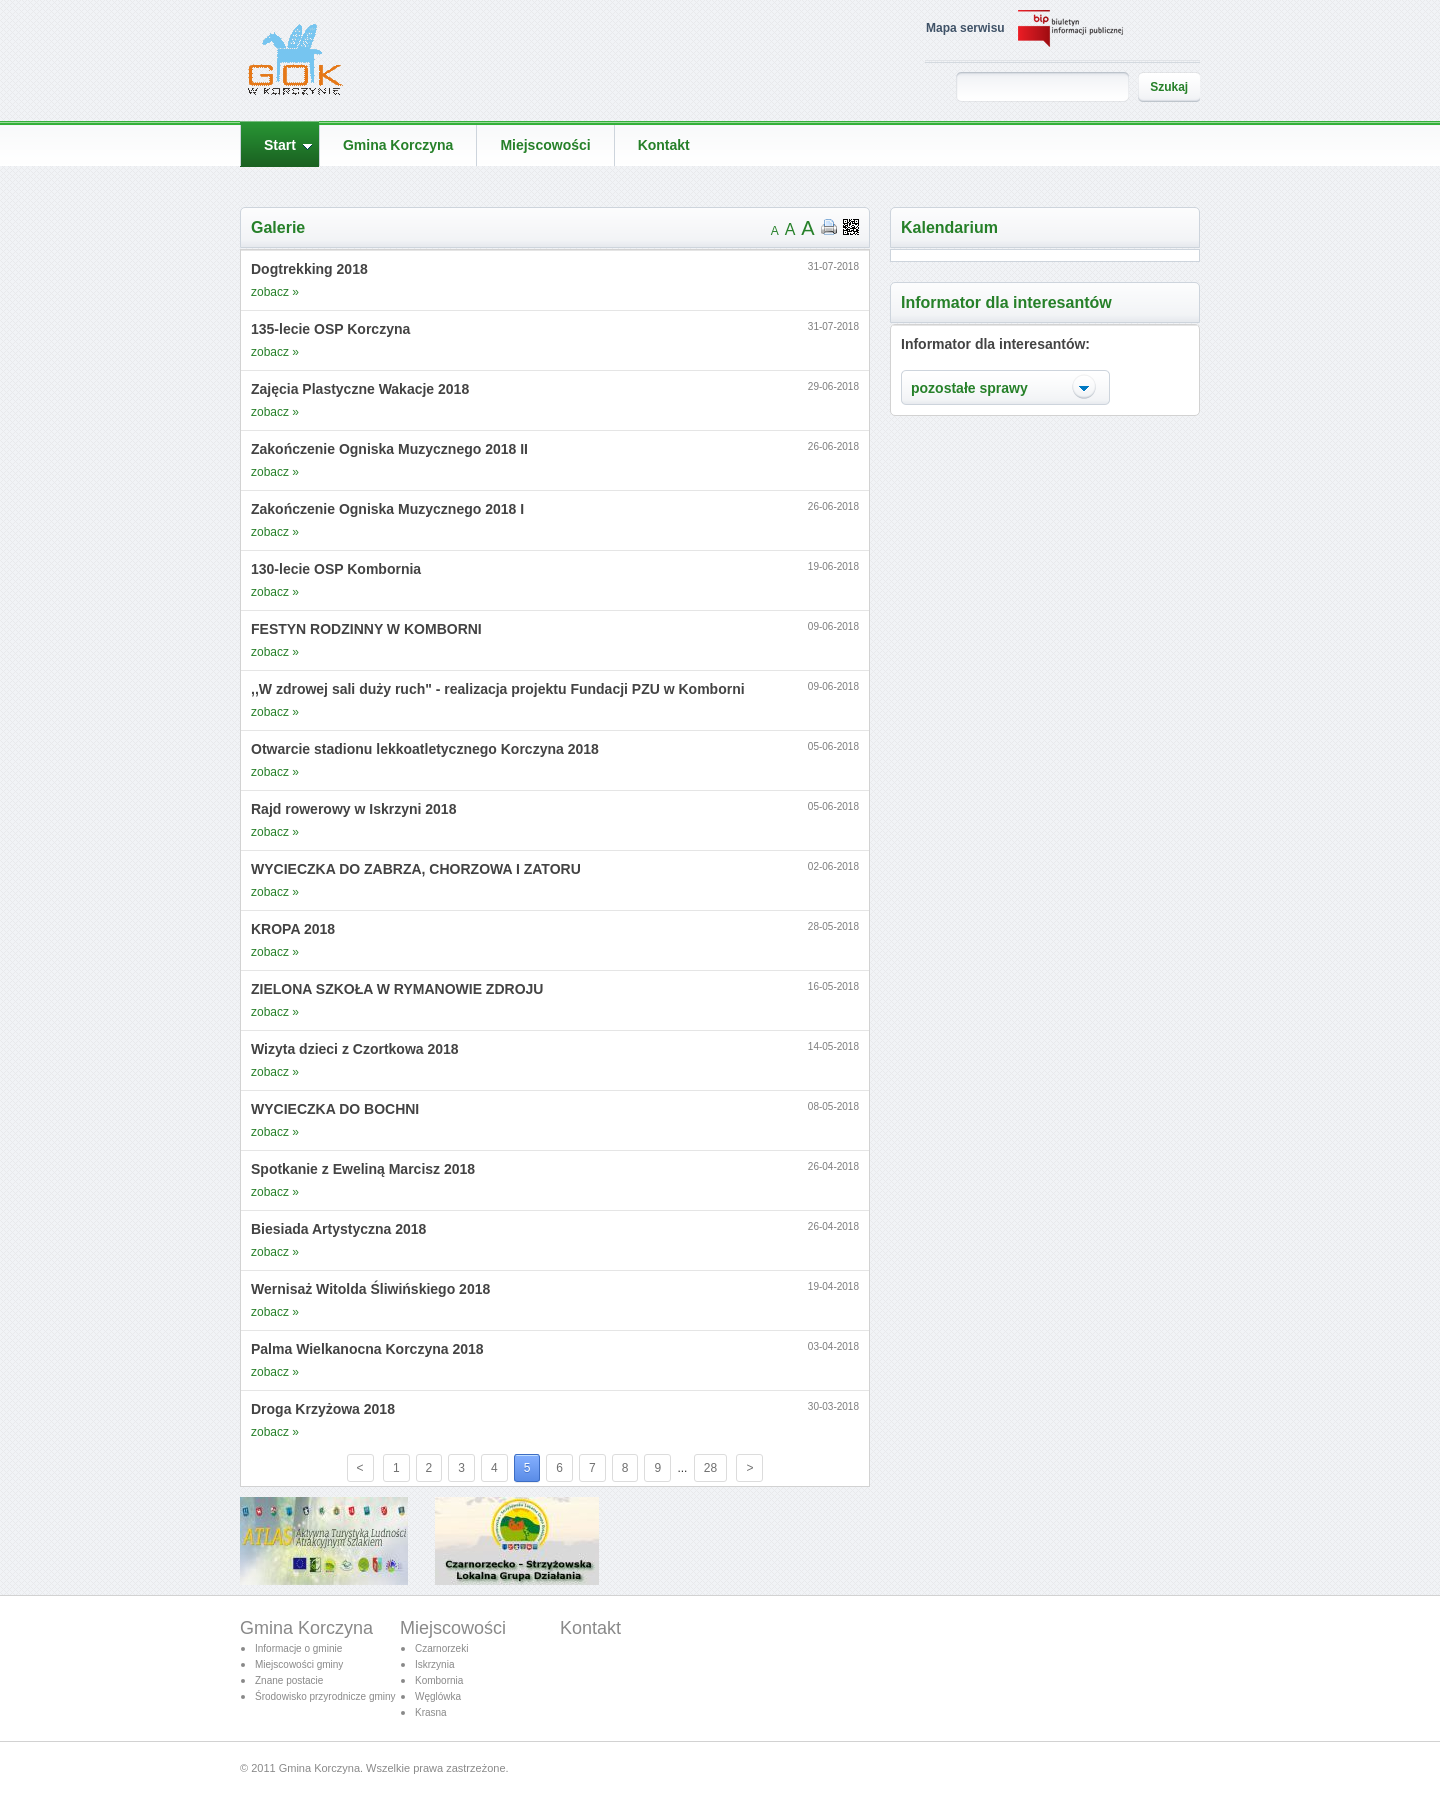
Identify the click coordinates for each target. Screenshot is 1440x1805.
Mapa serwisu (965, 28)
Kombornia (439, 1680)
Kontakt (590, 1628)
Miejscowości (453, 1628)
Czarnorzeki (441, 1648)
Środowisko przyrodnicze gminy (325, 1696)
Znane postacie (289, 1680)
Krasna (431, 1712)
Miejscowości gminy (299, 1664)
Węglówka (438, 1696)
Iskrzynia (434, 1664)
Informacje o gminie (298, 1648)
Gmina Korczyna (306, 1628)
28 (710, 1468)
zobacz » (275, 292)
